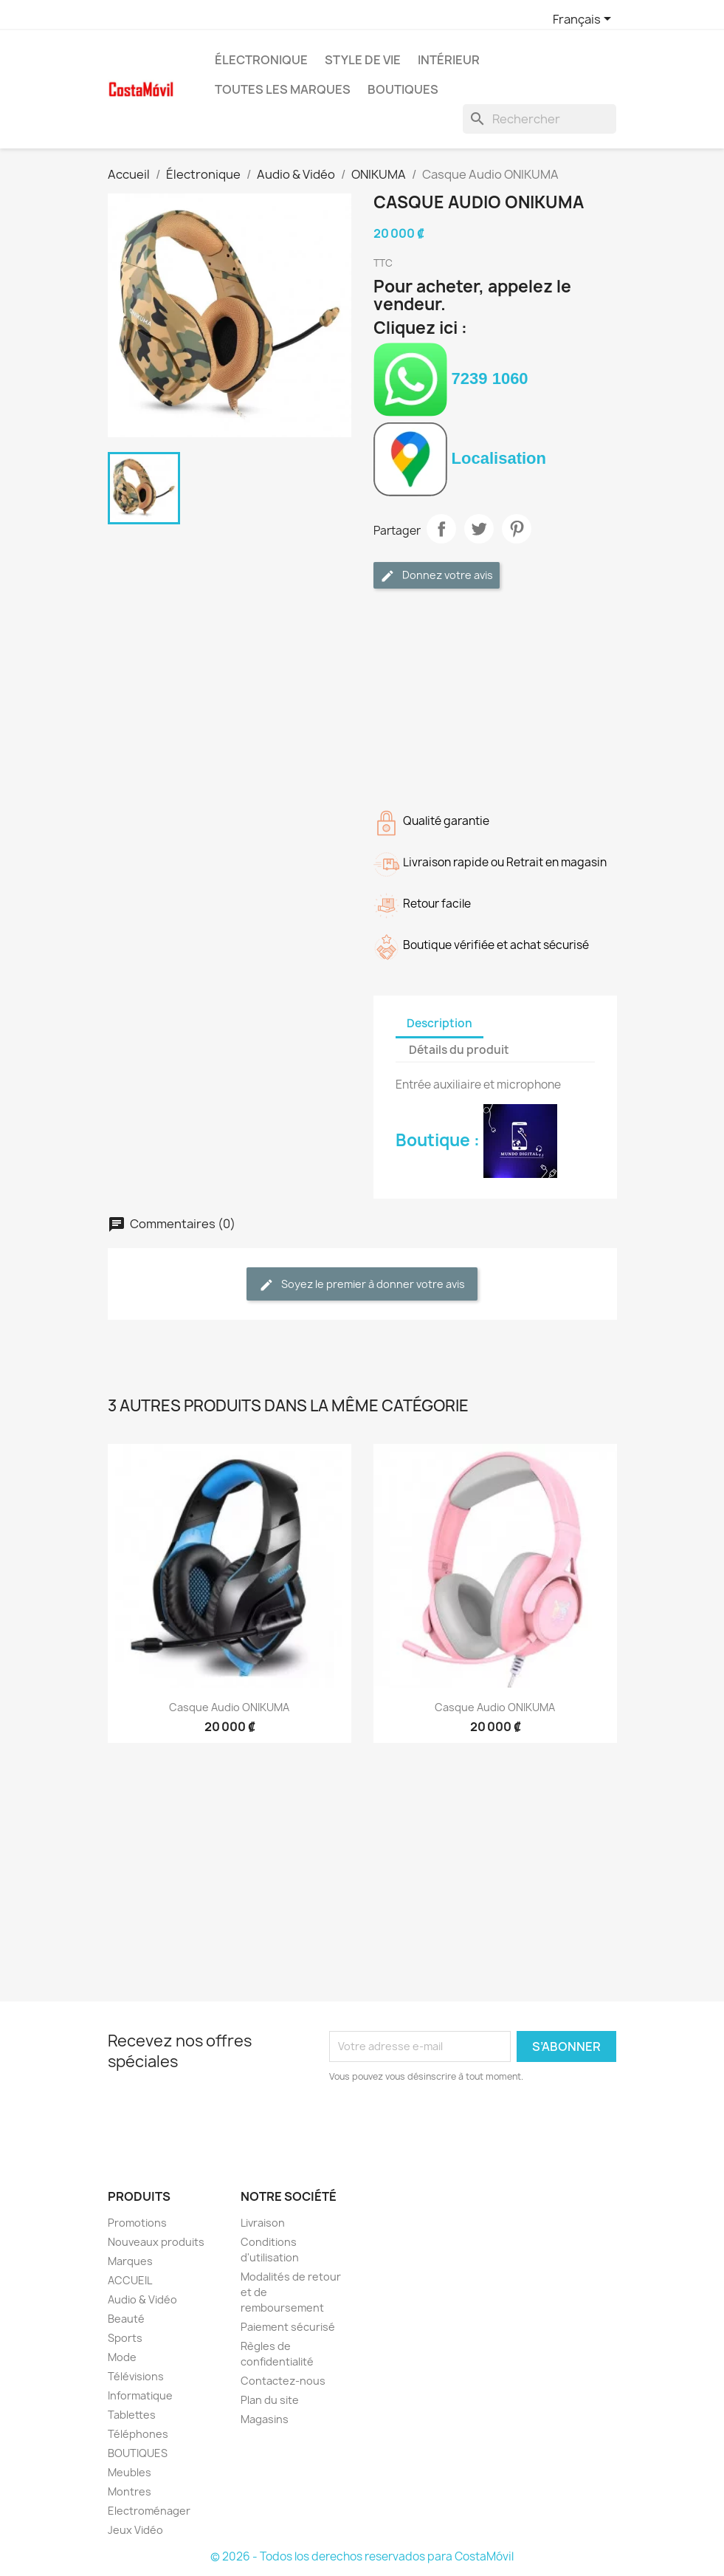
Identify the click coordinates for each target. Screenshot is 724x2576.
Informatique (140, 2395)
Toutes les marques (283, 89)
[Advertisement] (495, 695)
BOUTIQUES (403, 89)
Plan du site (270, 2400)
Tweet (479, 529)
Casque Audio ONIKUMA (229, 1707)
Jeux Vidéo (135, 2530)
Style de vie (363, 60)
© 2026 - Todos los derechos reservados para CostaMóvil (362, 2556)
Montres (129, 2491)
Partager (441, 529)
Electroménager (149, 2511)
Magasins (265, 2419)
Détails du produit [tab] (459, 1050)
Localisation (459, 458)
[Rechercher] (539, 119)
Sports (125, 2338)
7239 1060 (450, 378)
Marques (130, 2261)
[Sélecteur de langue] (584, 20)
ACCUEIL (130, 2280)
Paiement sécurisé (288, 2327)
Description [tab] (439, 1023)
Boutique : (476, 1140)
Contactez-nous (283, 2381)
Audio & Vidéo (142, 2299)
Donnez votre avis (436, 575)
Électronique (261, 60)
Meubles (129, 2472)
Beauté (126, 2319)
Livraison (263, 2223)
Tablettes (132, 2415)
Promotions (137, 2223)
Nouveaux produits (156, 2242)
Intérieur (449, 60)
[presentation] (452, 2125)
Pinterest (516, 529)
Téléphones (138, 2434)
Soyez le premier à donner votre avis (362, 1284)
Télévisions (136, 2376)
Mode (122, 2357)
